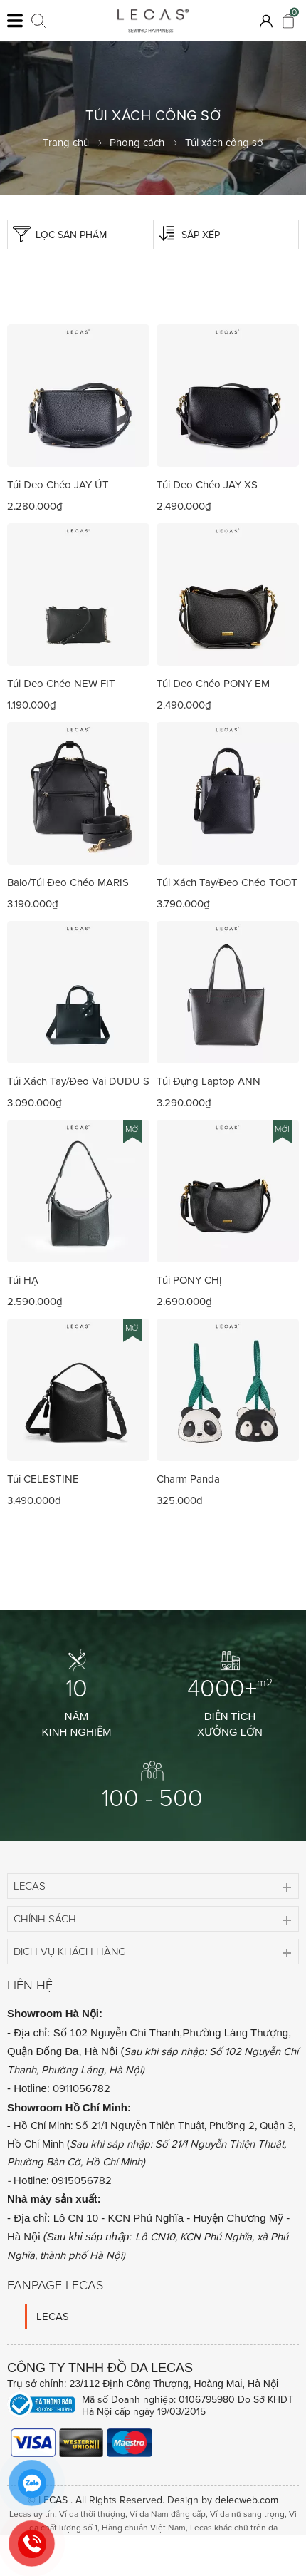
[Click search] (38, 20)
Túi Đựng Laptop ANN (208, 1081)
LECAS (52, 2316)
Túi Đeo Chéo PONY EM (213, 683)
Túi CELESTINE (43, 1479)
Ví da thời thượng (92, 2514)
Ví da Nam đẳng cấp (168, 2514)
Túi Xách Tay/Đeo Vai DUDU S (78, 1081)
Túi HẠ (22, 1280)
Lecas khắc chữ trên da (234, 2528)
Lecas (30, 1886)
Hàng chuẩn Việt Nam (144, 2528)
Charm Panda (188, 1479)
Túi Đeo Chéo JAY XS (207, 484)
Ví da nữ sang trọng (247, 2514)
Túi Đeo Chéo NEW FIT (61, 683)
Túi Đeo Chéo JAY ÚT (58, 484)
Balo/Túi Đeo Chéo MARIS (68, 882)
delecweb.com (246, 2500)
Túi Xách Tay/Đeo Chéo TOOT (227, 882)
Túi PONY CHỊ (189, 1280)
